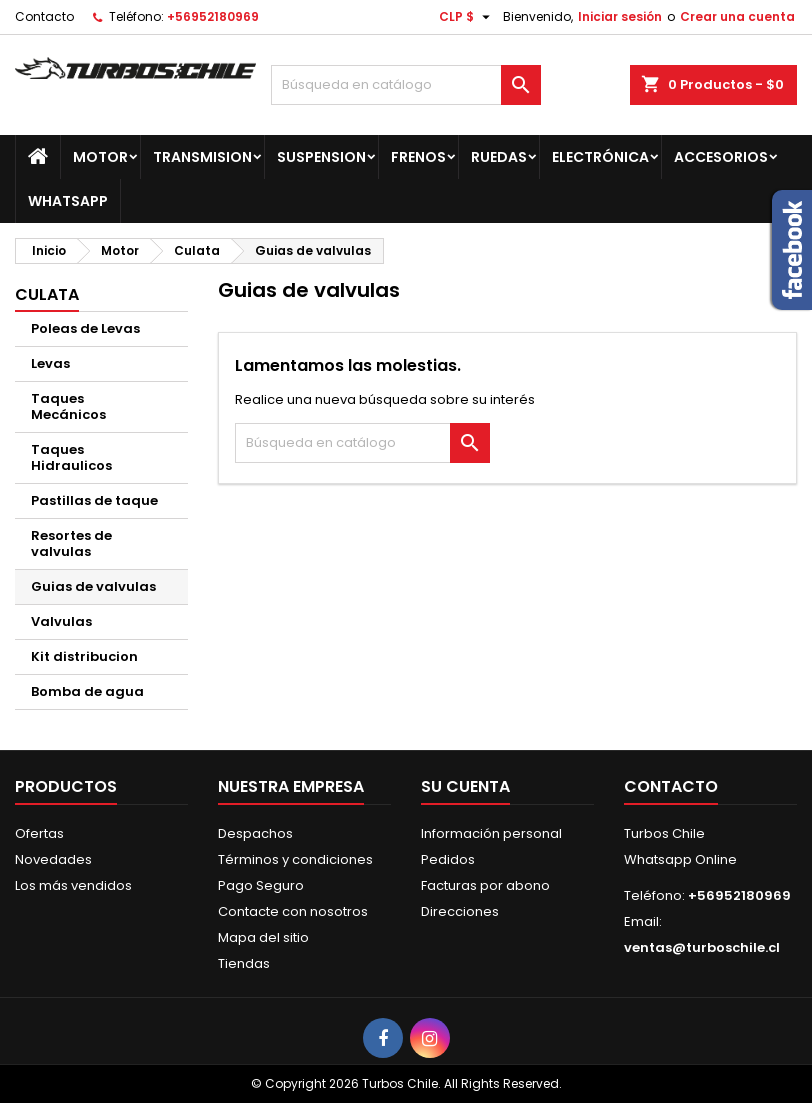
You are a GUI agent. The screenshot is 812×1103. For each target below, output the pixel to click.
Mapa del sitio (263, 937)
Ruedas (499, 157)
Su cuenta (465, 786)
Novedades (53, 859)
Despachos (255, 833)
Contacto (44, 16)
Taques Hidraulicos (71, 457)
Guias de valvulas (93, 586)
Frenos (418, 157)
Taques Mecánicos (68, 406)
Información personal (491, 833)
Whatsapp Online (680, 859)
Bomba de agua (87, 691)
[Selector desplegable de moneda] (467, 17)
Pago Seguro (261, 885)
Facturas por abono (485, 885)
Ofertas (39, 833)
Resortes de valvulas (71, 543)
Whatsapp (68, 201)
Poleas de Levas (85, 328)
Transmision (202, 157)
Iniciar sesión (620, 16)
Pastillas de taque (94, 500)
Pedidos (448, 859)
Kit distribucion (84, 656)
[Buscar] (406, 85)
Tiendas (244, 963)
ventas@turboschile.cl (702, 947)
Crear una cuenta (737, 16)
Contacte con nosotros (293, 911)
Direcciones (460, 911)
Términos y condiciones (295, 859)
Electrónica (600, 157)
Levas (50, 363)
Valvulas (61, 621)
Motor (100, 157)
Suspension (321, 157)
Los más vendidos (73, 885)
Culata (47, 294)
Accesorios (721, 157)
